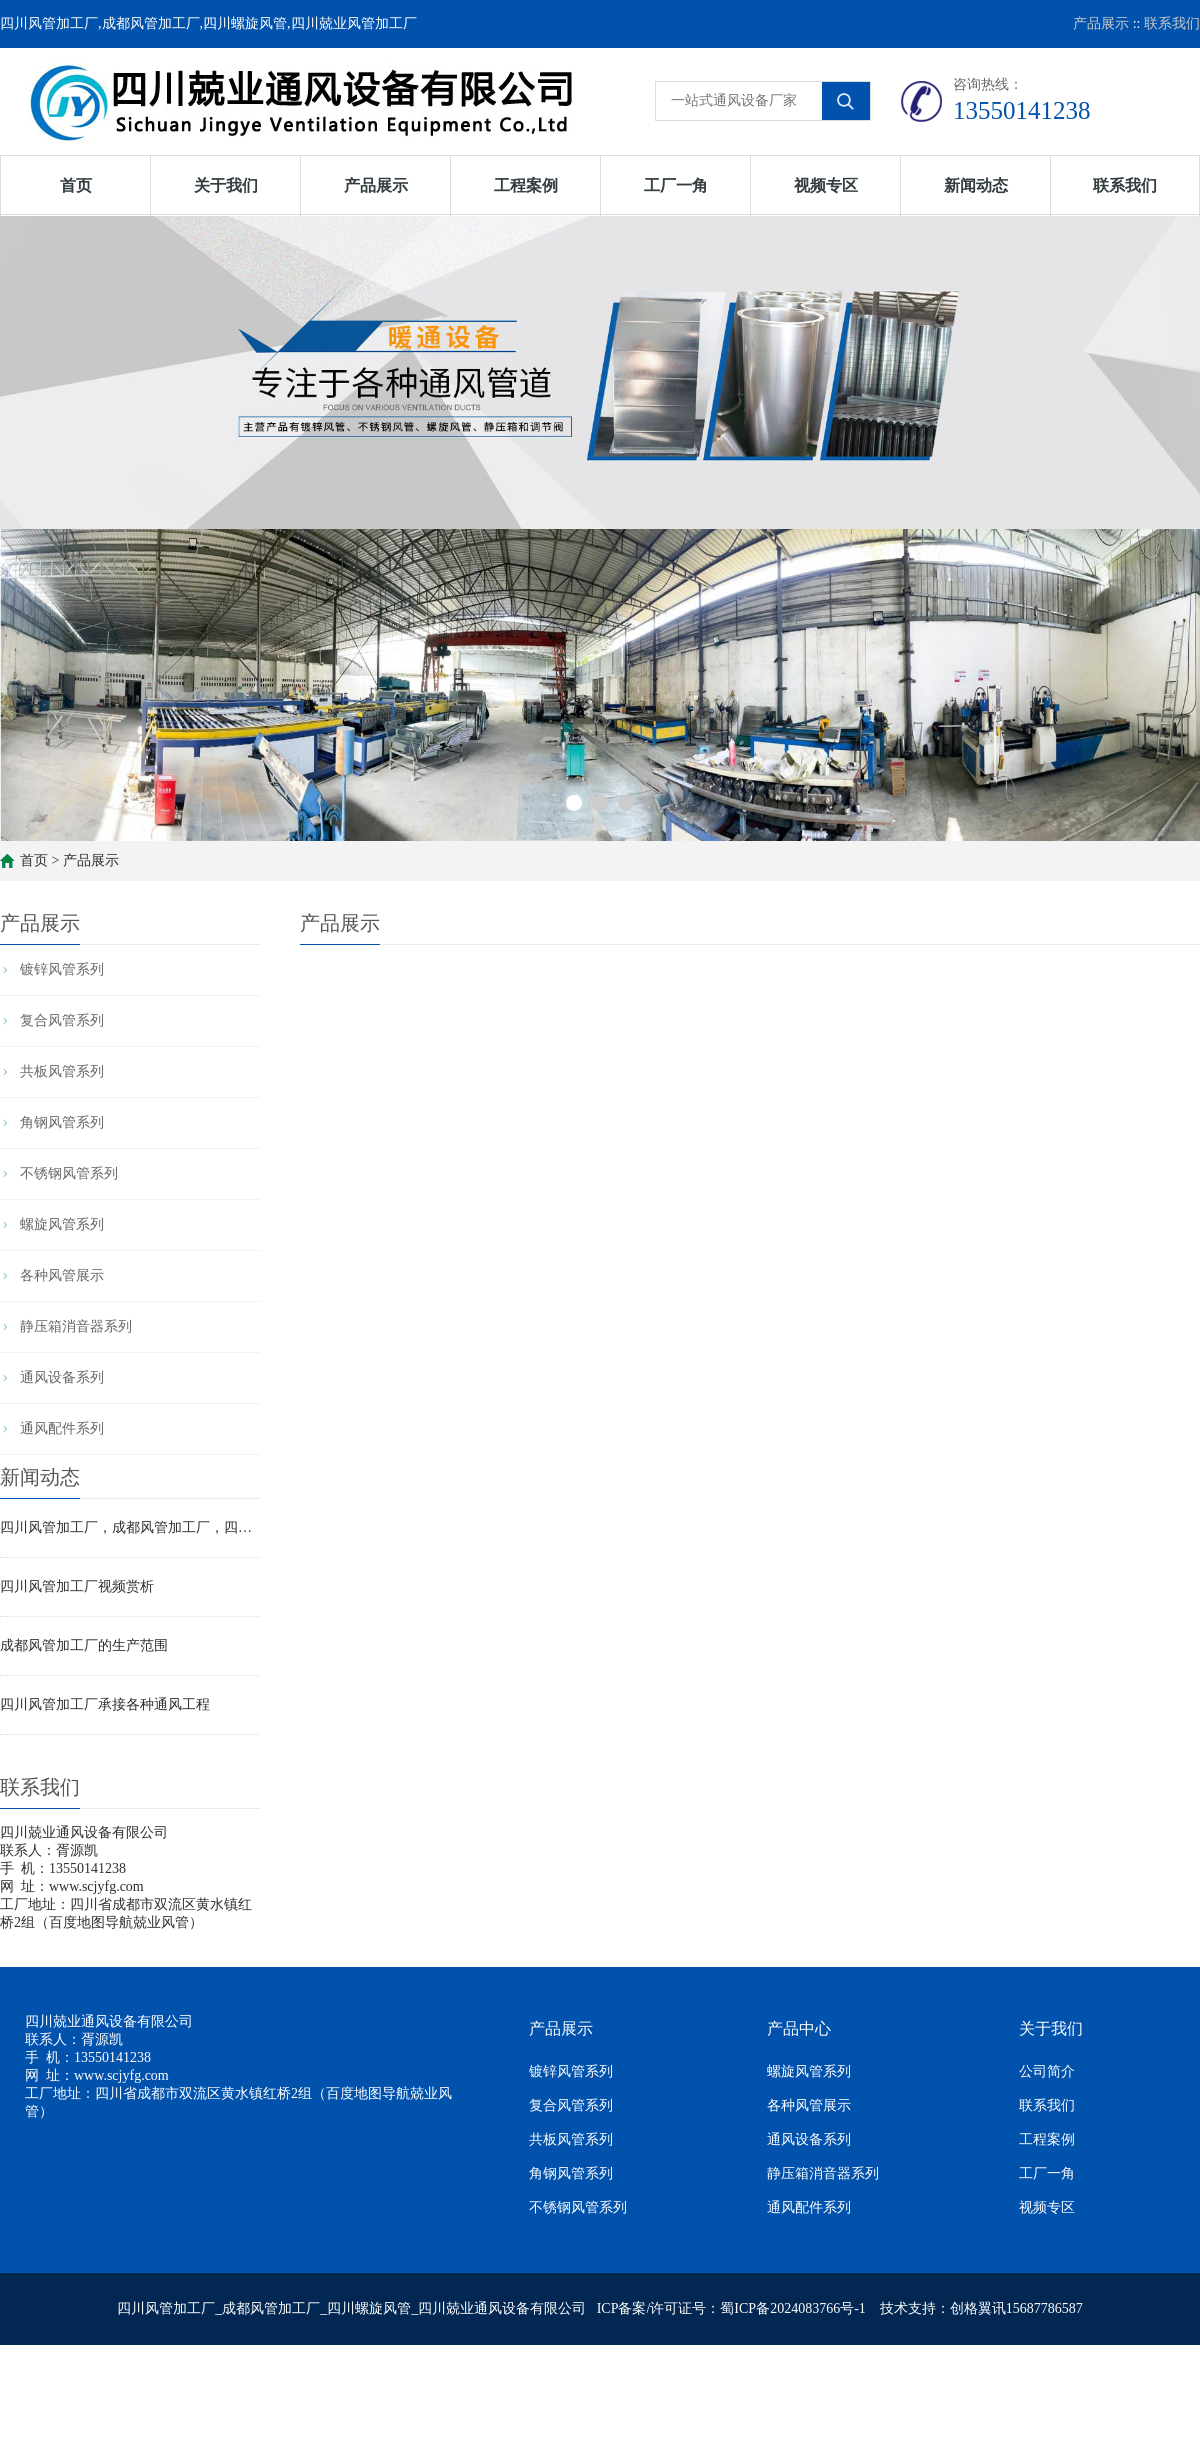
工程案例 (526, 185)
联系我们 (1172, 23)
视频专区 (826, 185)
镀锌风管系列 (62, 969)
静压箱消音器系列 (76, 1326)
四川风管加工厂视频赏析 (77, 1586)
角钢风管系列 (62, 1122)
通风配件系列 (62, 1428)
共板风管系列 (62, 1071)
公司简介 (1047, 2071)
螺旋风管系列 (62, 1224)
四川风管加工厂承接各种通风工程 (105, 1704)
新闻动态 (976, 185)
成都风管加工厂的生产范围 (84, 1645)
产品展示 (1101, 23)
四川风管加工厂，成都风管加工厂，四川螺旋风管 (130, 1527)
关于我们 (226, 185)
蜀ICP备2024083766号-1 (792, 2308)
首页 (76, 185)
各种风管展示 (62, 1275)
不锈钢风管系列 (69, 1173)
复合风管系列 (62, 1020)
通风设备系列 (62, 1377)
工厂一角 (676, 185)
